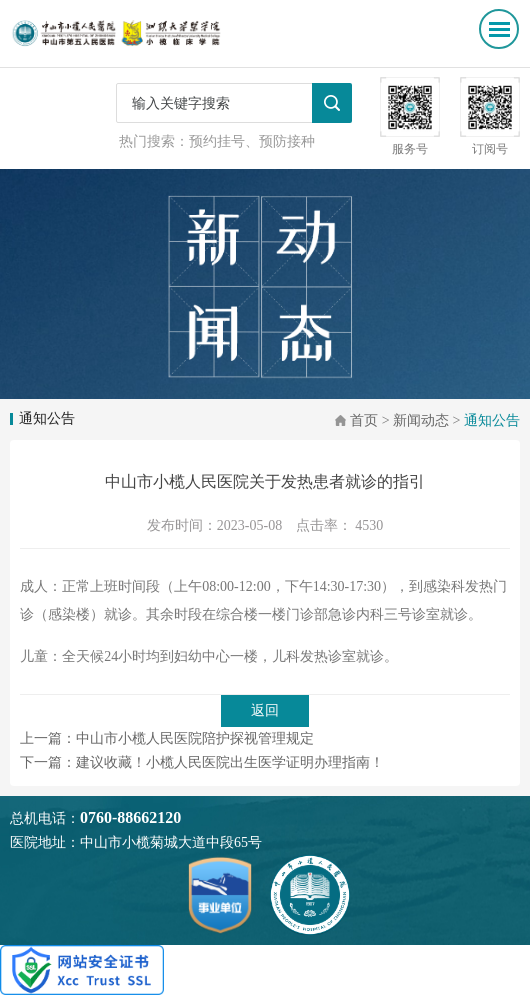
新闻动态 (421, 420)
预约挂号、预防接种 (252, 141)
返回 (265, 710)
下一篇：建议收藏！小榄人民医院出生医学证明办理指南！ (202, 762)
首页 (364, 420)
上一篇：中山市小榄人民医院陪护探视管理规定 (167, 738)
